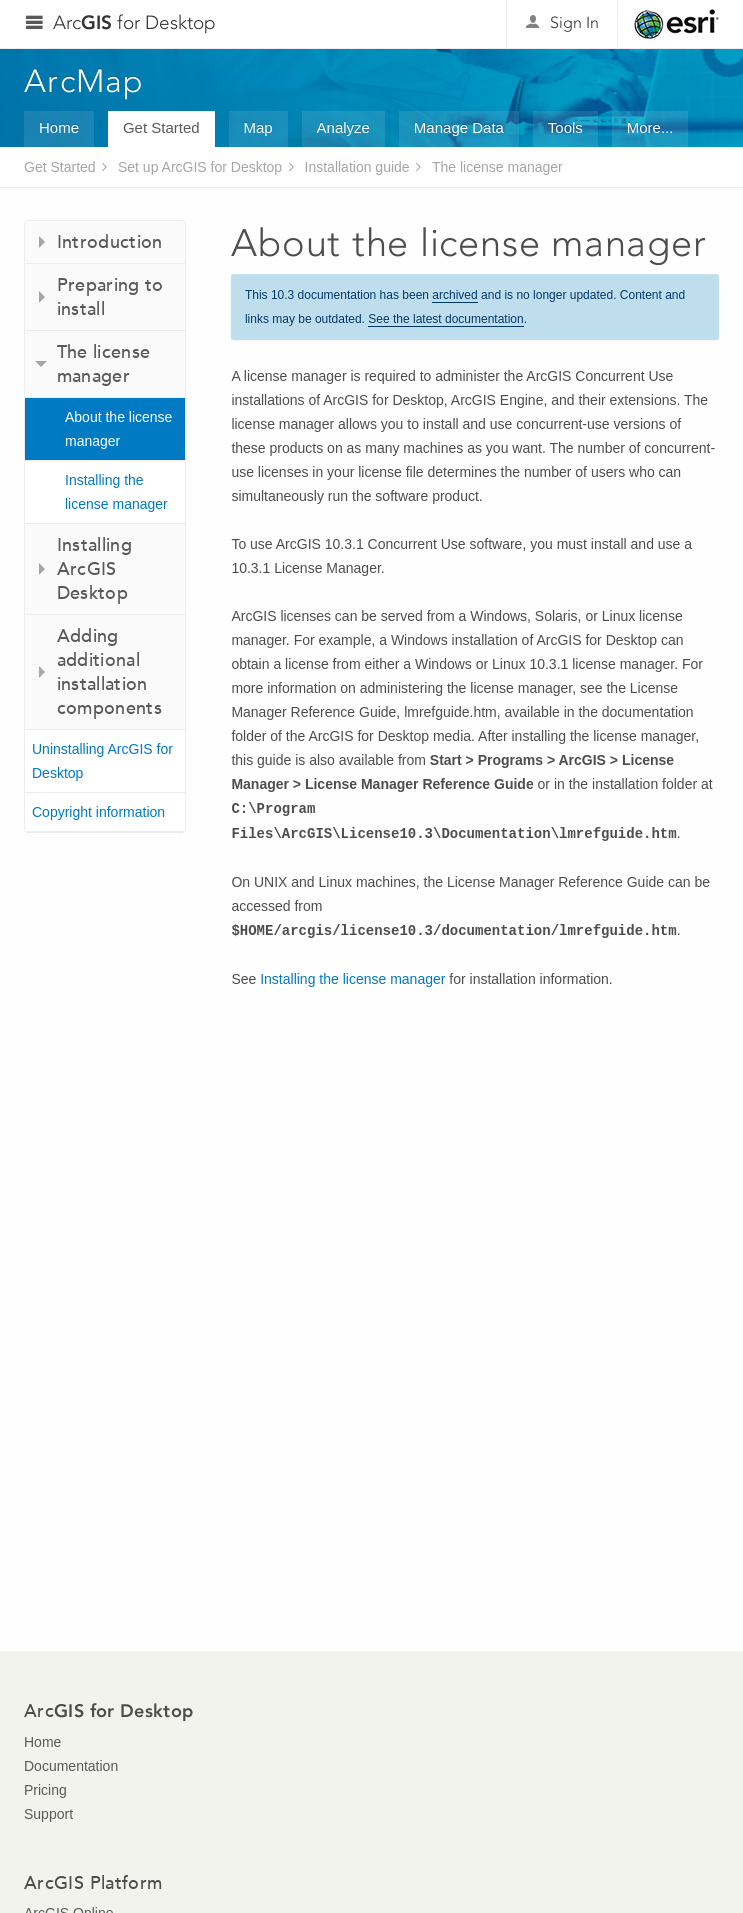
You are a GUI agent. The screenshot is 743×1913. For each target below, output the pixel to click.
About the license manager (118, 429)
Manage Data (459, 127)
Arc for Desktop (134, 22)
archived (454, 295)
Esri (676, 24)
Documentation (71, 1766)
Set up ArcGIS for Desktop (200, 167)
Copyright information (98, 812)
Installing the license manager (116, 492)
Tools (565, 127)
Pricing (45, 1790)
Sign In (574, 22)
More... (650, 127)
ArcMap (84, 81)
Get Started (161, 127)
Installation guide (357, 167)
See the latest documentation (445, 319)
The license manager (497, 167)
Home (59, 127)
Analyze (343, 127)
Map (258, 127)
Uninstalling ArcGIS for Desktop (102, 761)
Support (48, 1814)
